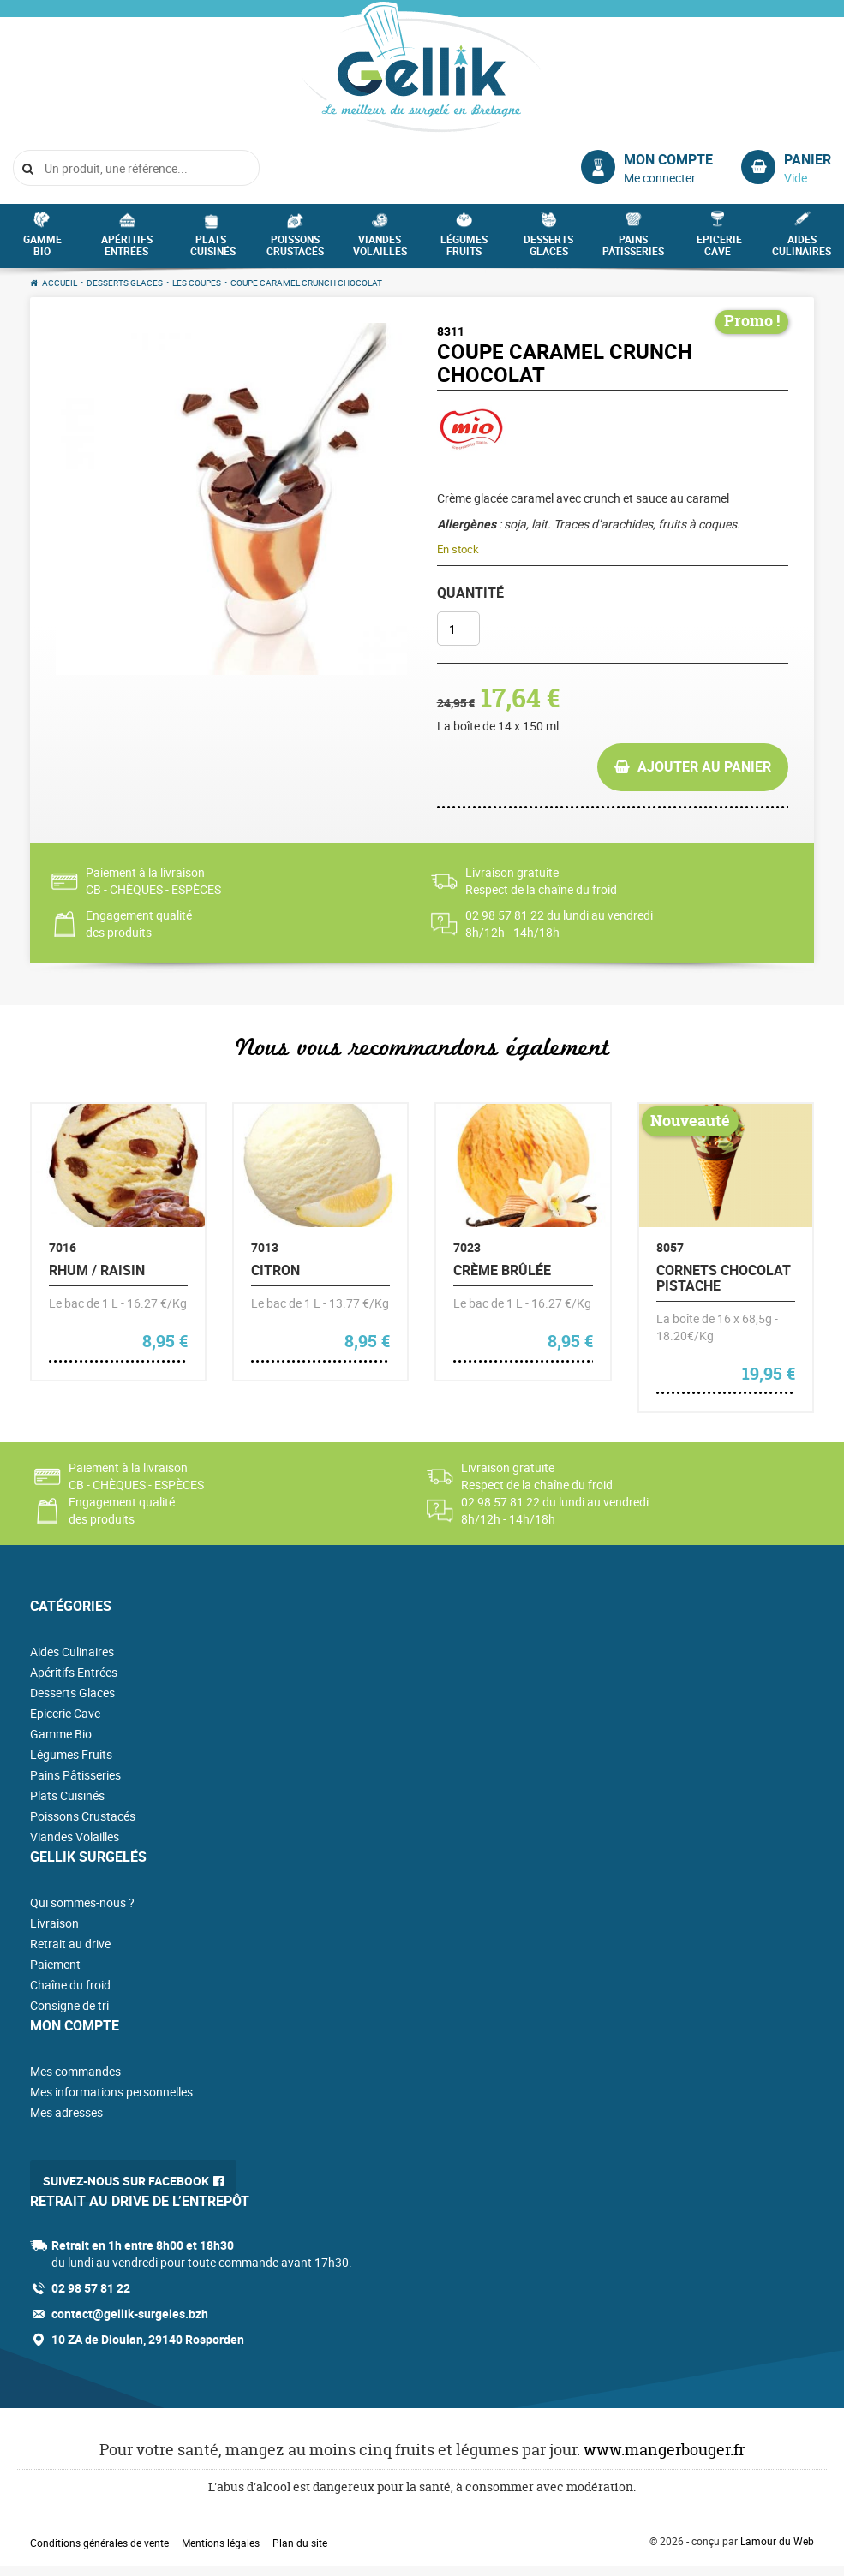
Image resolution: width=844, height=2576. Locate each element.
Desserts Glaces (548, 250)
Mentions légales (221, 2542)
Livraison (54, 1923)
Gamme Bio (42, 250)
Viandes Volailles (380, 250)
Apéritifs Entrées (127, 250)
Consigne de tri (69, 2005)
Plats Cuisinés (213, 250)
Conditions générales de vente (99, 2542)
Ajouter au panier (704, 766)
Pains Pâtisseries (633, 250)
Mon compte (668, 159)
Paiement (55, 1964)
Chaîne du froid (70, 1985)
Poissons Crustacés (295, 250)
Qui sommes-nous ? (82, 1902)
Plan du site (299, 2542)
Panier (807, 159)
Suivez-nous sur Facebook (126, 2181)
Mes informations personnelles (111, 2092)
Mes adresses (66, 2112)
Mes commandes (75, 2071)
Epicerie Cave (719, 250)
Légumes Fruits (464, 250)
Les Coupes (196, 283)
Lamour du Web (777, 2541)
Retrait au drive (70, 1943)
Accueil (59, 283)
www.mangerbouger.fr (664, 2449)
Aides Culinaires (801, 250)
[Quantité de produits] (459, 628)
